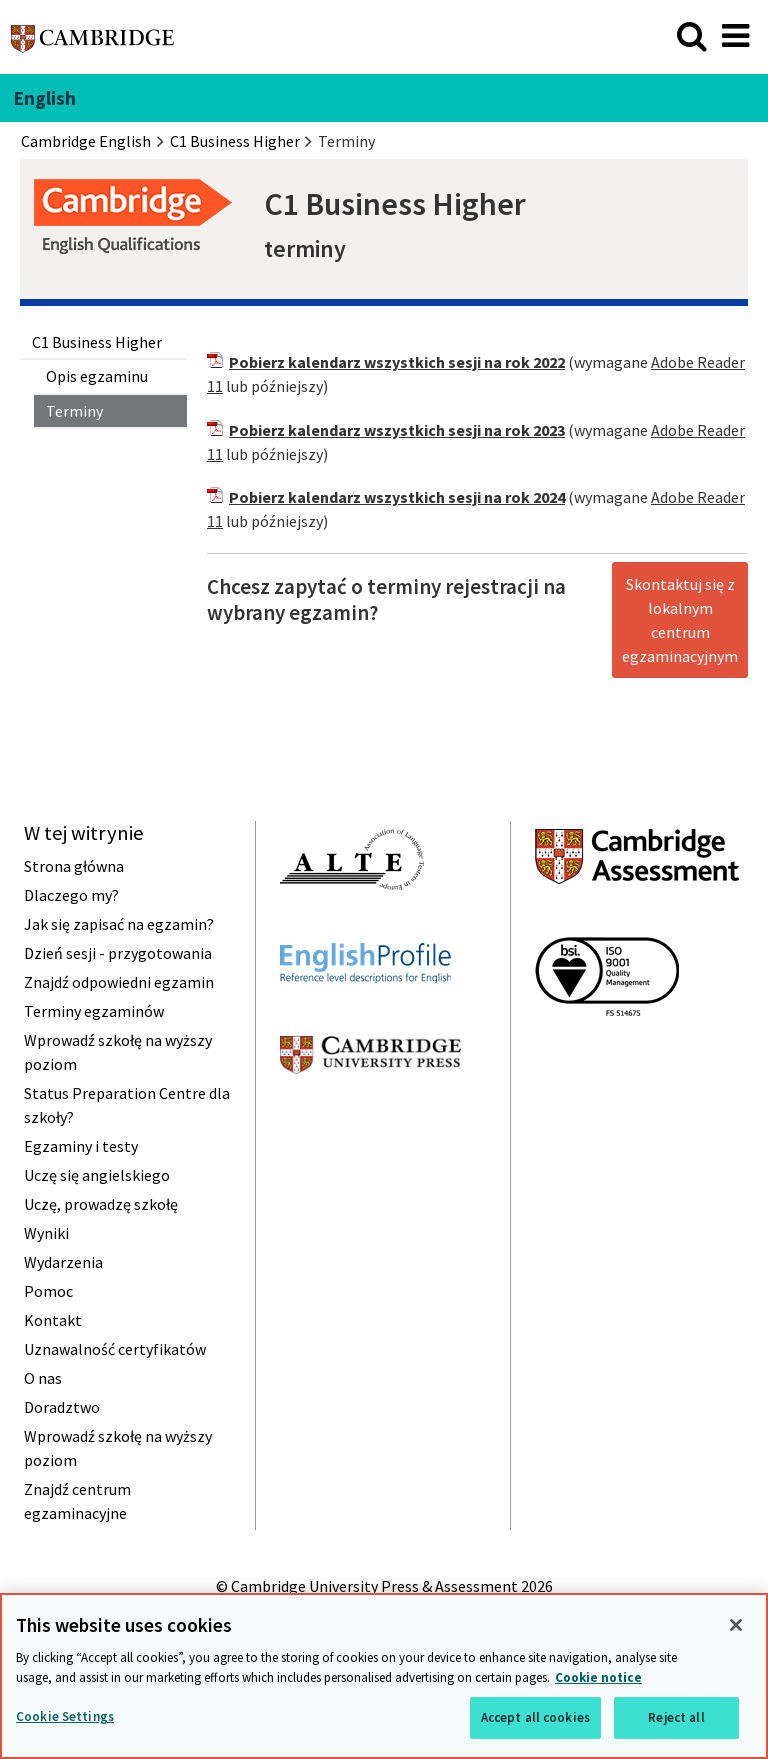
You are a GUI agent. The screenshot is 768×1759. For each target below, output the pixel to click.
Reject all (676, 1717)
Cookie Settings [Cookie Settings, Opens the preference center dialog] (65, 1716)
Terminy (74, 411)
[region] (384, 1676)
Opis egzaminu (97, 376)
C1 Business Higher (97, 342)
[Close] (736, 1625)
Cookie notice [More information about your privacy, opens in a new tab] (598, 1677)
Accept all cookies (535, 1717)
